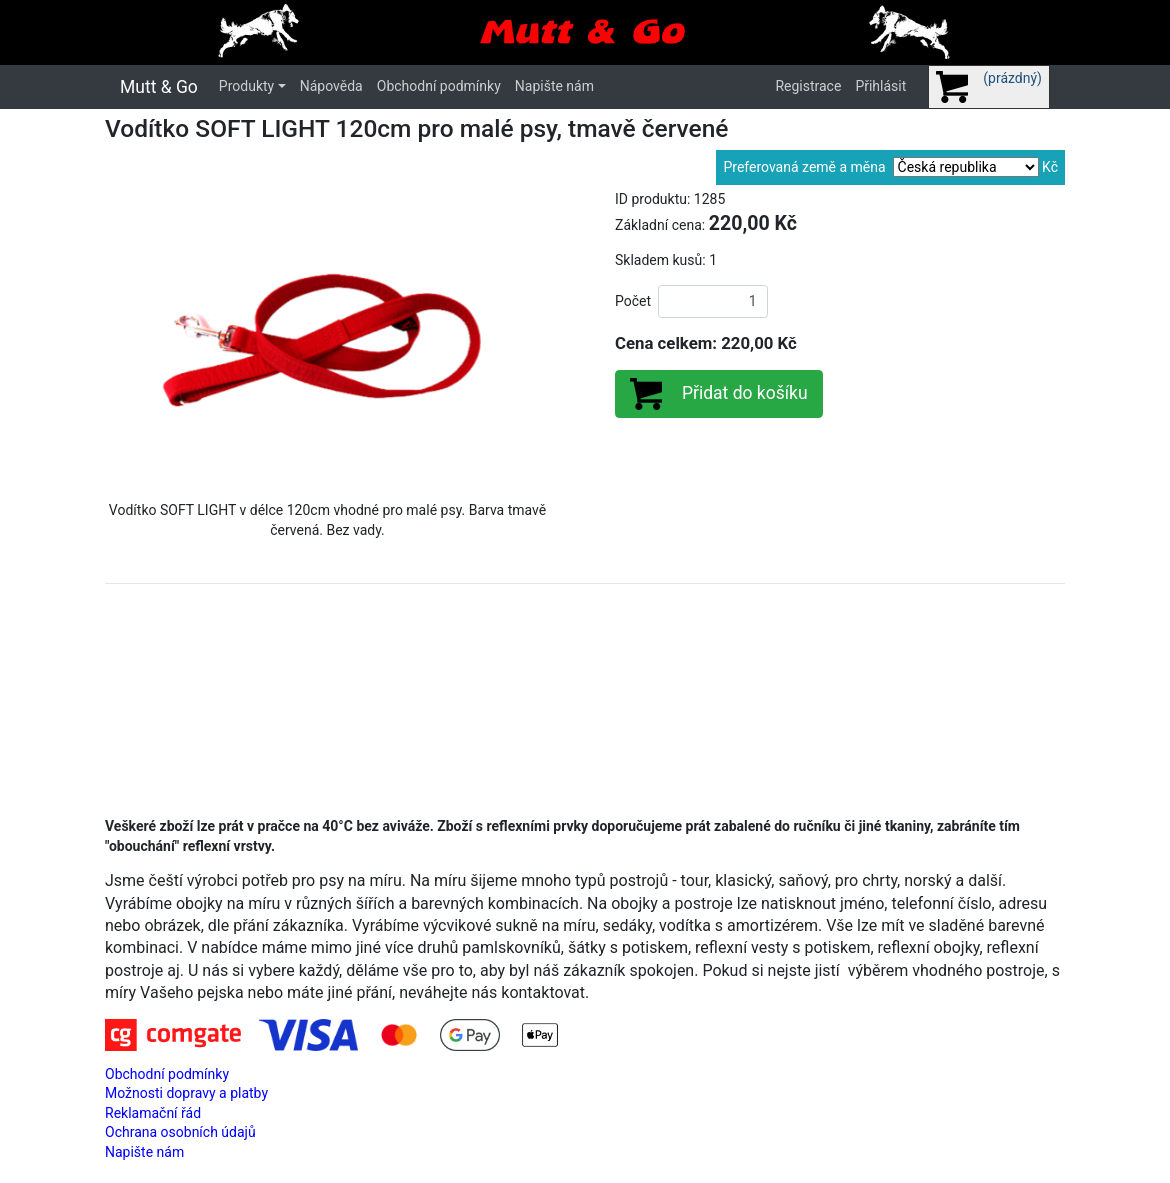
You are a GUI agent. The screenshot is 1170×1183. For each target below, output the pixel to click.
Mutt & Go (159, 87)
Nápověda (331, 86)
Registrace (808, 86)
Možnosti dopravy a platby (186, 1093)
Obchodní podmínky (439, 86)
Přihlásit (880, 86)
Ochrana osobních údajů (180, 1132)
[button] (138, 338)
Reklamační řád (153, 1113)
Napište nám (554, 86)
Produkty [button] (246, 86)
